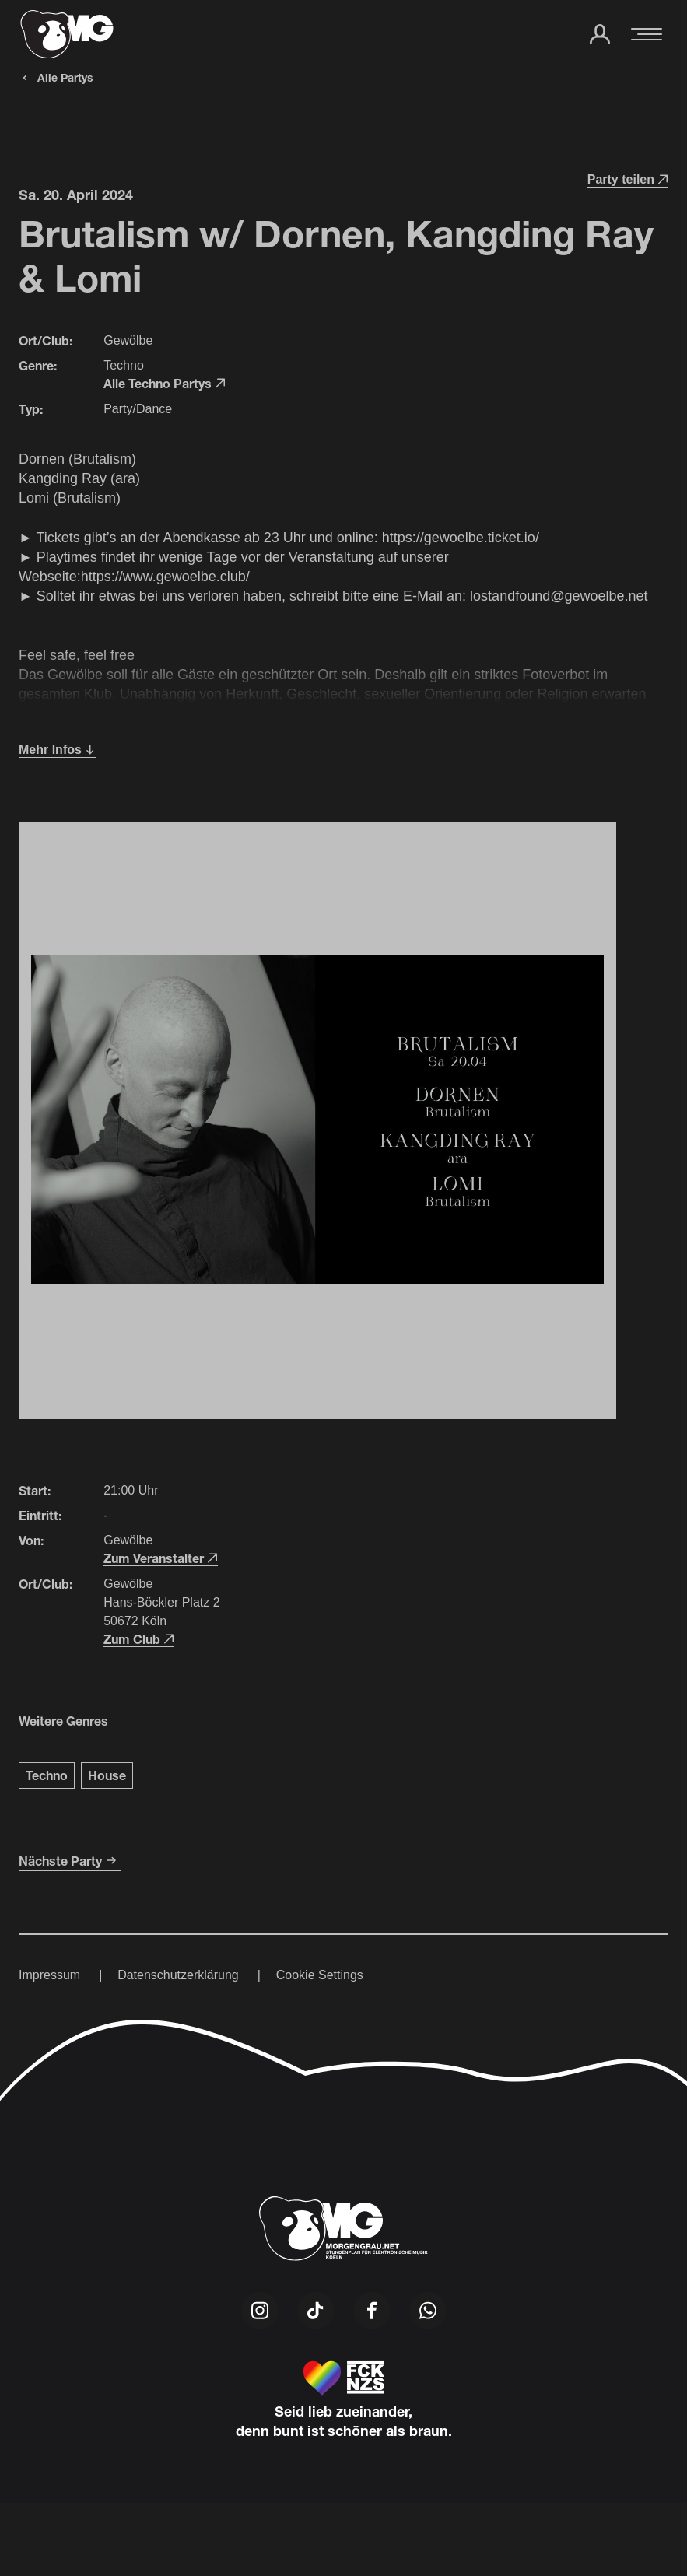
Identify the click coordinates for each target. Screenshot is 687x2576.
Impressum (49, 1975)
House (107, 1775)
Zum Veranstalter (160, 1558)
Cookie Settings (319, 1975)
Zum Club (138, 1638)
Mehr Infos (57, 749)
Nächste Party (70, 1860)
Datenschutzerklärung (178, 1975)
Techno (47, 1775)
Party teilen (627, 179)
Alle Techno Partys (164, 383)
